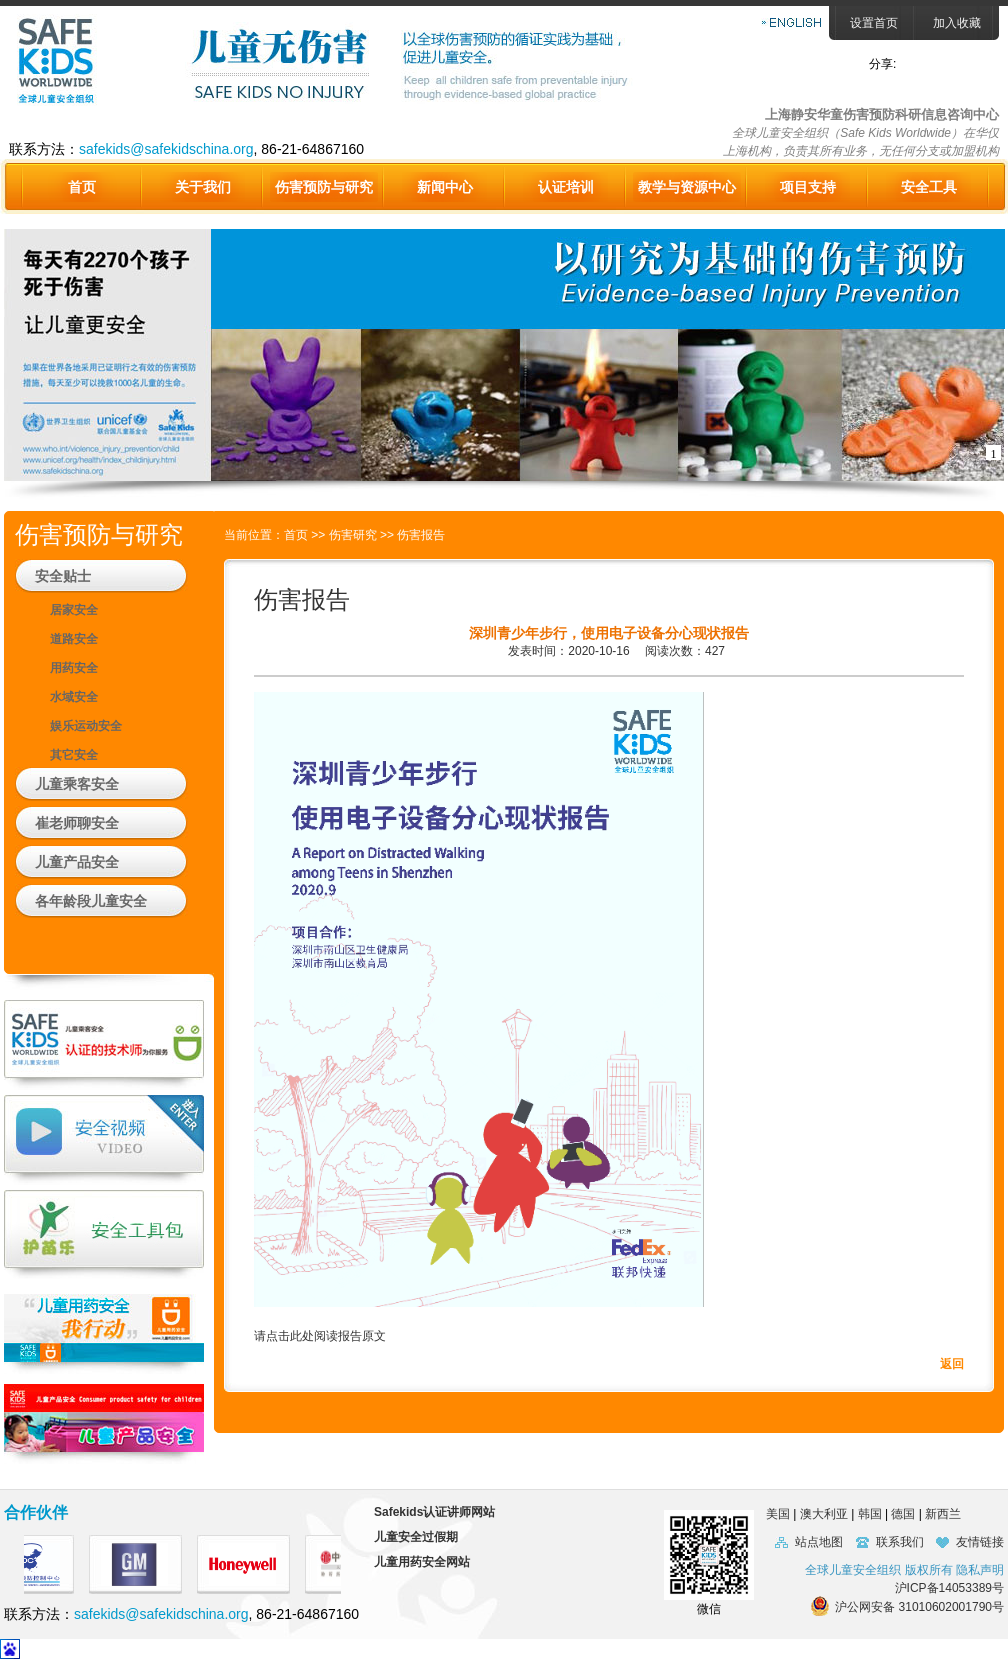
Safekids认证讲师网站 (434, 1512)
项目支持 (808, 187)
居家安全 (74, 610)
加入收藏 (957, 23)
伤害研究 (353, 535)
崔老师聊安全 (77, 823)
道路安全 (74, 639)
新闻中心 (445, 187)
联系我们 (900, 1542)
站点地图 (819, 1542)
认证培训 (566, 187)
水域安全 (74, 697)
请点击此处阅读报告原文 (320, 1336)
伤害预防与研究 (324, 187)
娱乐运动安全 (86, 726)
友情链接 (980, 1542)
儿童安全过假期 (416, 1537)
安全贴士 (63, 576)
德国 (903, 1514)
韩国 (870, 1514)
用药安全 (74, 668)
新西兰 (943, 1514)
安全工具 (929, 187)
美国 (772, 1514)
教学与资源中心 (687, 187)
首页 (82, 187)
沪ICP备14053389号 (949, 1588)
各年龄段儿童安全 (91, 901)
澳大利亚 (824, 1514)
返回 (952, 1364)
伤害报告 (421, 535)
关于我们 (203, 187)
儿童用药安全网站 (422, 1562)
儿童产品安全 (77, 862)
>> (319, 535)
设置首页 (874, 23)
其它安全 (74, 755)
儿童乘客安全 (77, 784)
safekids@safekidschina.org (166, 149)
